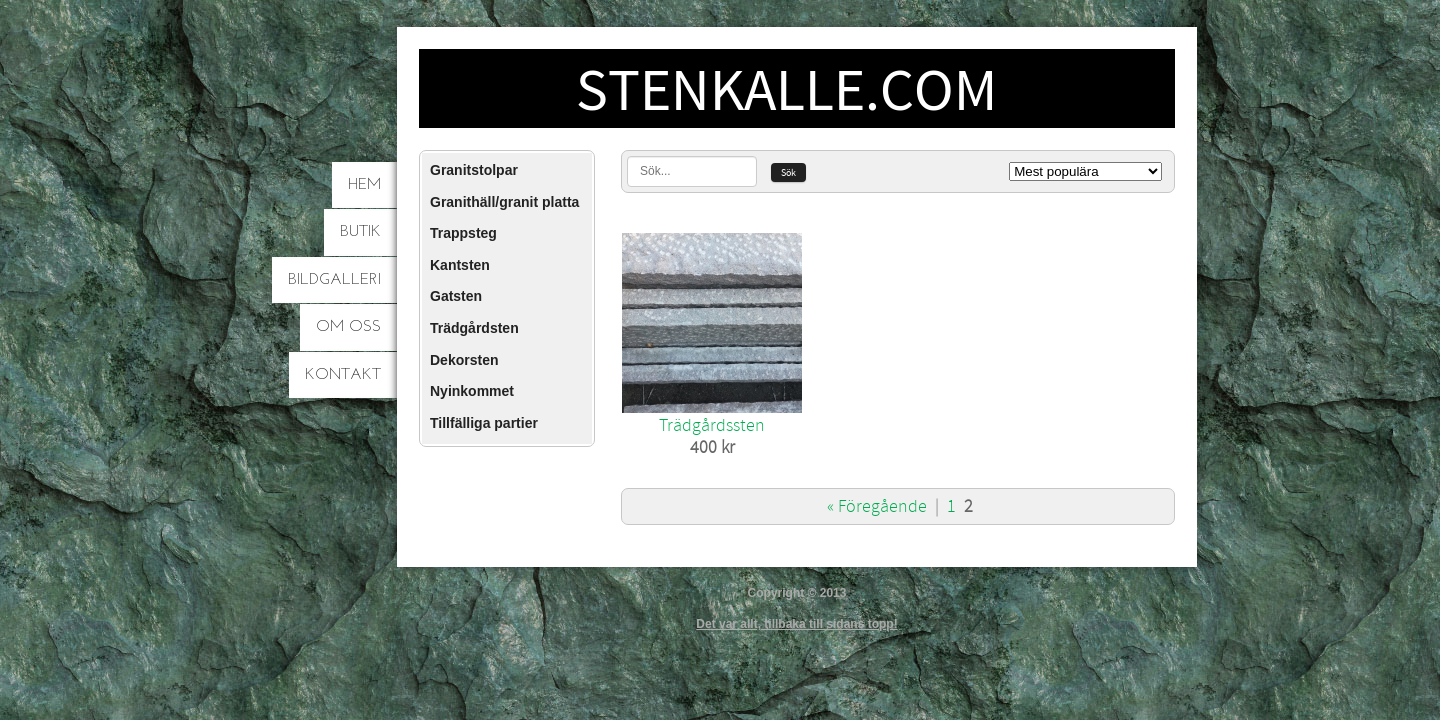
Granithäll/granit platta (504, 202)
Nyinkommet (472, 391)
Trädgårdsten (474, 328)
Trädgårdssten (712, 425)
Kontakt (343, 375)
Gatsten (456, 296)
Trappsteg (463, 233)
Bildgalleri (334, 280)
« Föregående (877, 506)
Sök (788, 172)
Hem (364, 185)
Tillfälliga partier (484, 423)
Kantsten (460, 265)
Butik (360, 232)
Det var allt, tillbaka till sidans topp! (796, 624)
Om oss (348, 327)
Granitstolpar (474, 170)
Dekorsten (464, 360)
